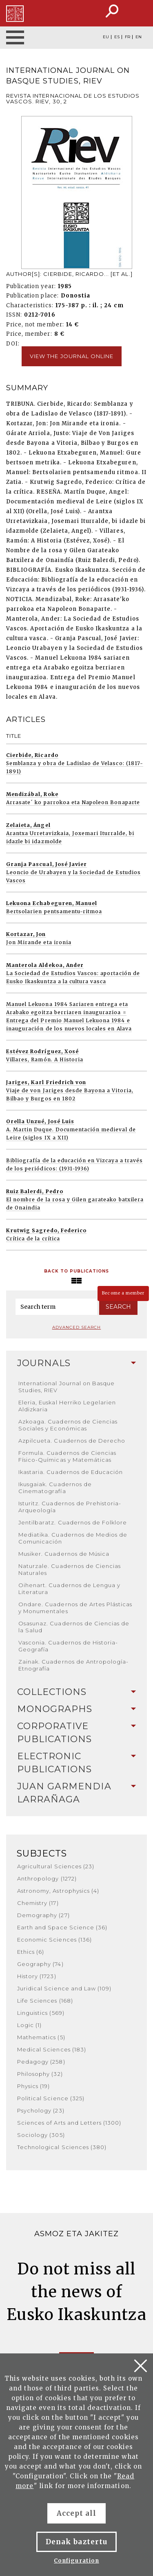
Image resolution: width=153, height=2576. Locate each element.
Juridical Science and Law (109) (64, 1988)
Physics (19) (33, 2086)
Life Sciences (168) (45, 2000)
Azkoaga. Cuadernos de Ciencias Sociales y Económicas (68, 1425)
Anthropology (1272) (47, 1878)
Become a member (123, 1293)
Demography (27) (43, 1915)
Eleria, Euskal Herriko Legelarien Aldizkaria (67, 1406)
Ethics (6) (30, 1951)
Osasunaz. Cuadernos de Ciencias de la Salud (73, 1627)
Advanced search (76, 1327)
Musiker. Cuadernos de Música (63, 1553)
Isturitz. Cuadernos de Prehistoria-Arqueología (69, 1506)
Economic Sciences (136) (54, 1939)
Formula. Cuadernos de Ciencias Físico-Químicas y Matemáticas (67, 1456)
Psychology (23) (40, 2110)
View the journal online (71, 356)
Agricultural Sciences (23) (55, 1866)
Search (118, 1306)
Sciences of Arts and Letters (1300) (69, 2122)
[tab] (76, 1363)
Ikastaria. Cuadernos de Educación (70, 1472)
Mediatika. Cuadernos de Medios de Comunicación (72, 1538)
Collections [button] (76, 1691)
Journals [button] (76, 1363)
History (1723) (36, 1976)
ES (117, 37)
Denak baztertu (76, 2541)
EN (138, 37)
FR (127, 37)
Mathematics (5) (41, 2037)
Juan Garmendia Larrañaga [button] (76, 1793)
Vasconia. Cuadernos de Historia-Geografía (68, 1646)
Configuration (76, 2560)
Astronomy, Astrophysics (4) (58, 1890)
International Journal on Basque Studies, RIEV (66, 1386)
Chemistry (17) (38, 1903)
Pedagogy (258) (41, 2061)
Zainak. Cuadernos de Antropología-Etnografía (73, 1665)
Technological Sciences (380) (61, 2147)
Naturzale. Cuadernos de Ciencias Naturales (69, 1569)
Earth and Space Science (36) (62, 1927)
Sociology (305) (41, 2135)
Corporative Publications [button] (76, 1733)
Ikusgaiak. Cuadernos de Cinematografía (55, 1487)
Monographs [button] (76, 1708)
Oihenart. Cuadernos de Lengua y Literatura (69, 1588)
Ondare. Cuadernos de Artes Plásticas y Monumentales (75, 1607)
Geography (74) (40, 1964)
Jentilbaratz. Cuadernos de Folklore (72, 1522)
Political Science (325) (50, 2098)
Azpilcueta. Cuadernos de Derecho (71, 1440)
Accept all (76, 2513)
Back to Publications (76, 1271)
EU (106, 37)
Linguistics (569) (40, 2013)
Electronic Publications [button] (76, 1763)
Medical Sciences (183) (51, 2049)
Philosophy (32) (40, 2074)
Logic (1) (29, 2025)
